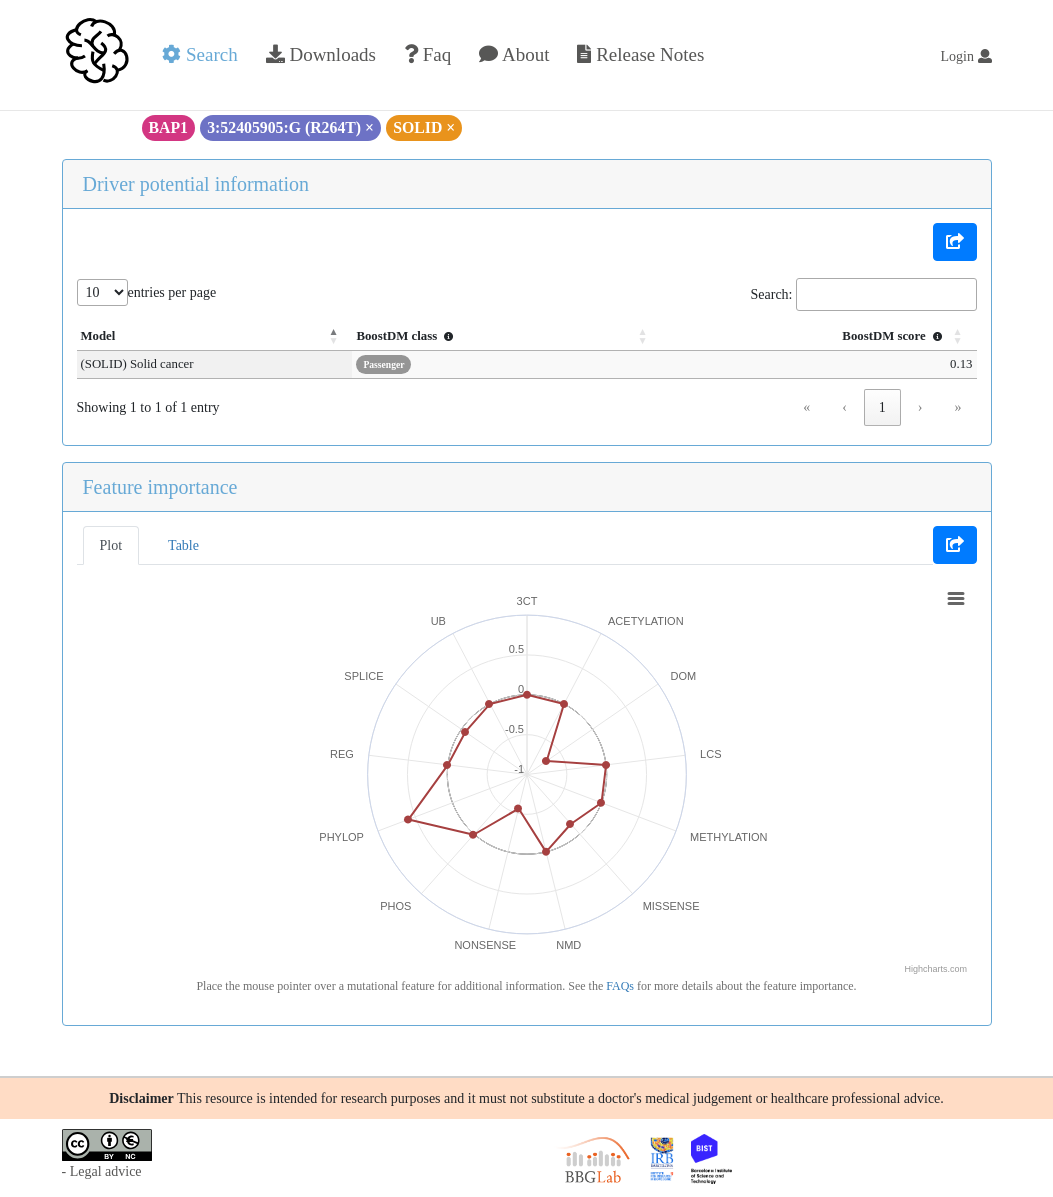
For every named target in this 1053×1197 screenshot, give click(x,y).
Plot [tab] (111, 545)
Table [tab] (183, 545)
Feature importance (160, 487)
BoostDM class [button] (407, 336)
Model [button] (98, 336)
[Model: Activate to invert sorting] (215, 337)
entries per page (172, 292)
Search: (772, 294)
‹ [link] (844, 407)
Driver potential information (196, 184)
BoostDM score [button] (894, 336)
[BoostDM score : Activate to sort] (819, 337)
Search (199, 54)
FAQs (620, 986)
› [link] (920, 407)
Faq (427, 54)
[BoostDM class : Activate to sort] (506, 337)
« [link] (806, 407)
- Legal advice (102, 1171)
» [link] (958, 407)
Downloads (321, 54)
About (514, 54)
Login (966, 56)
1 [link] (882, 407)
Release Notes (640, 54)
